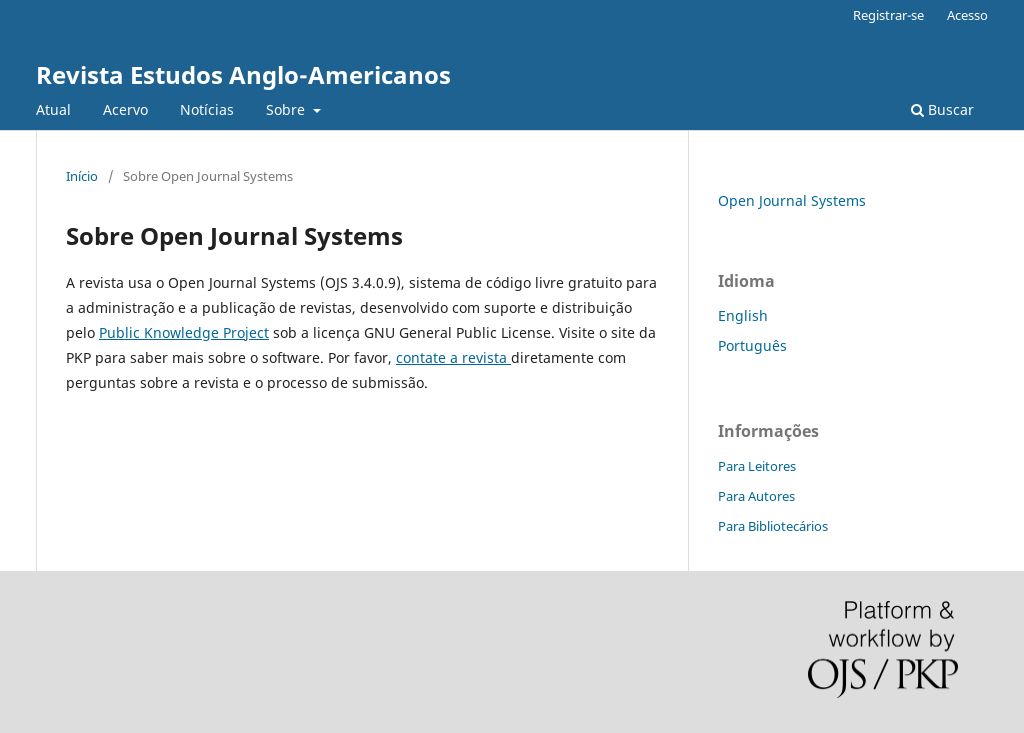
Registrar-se (888, 15)
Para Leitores (757, 466)
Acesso (967, 15)
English (743, 315)
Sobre (287, 109)
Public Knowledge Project (184, 332)
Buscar (942, 109)
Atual (53, 109)
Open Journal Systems (792, 200)
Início (82, 176)
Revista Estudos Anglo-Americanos (243, 74)
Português (752, 345)
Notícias (207, 109)
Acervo (125, 109)
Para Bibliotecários (773, 526)
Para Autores (756, 496)
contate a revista (453, 357)
